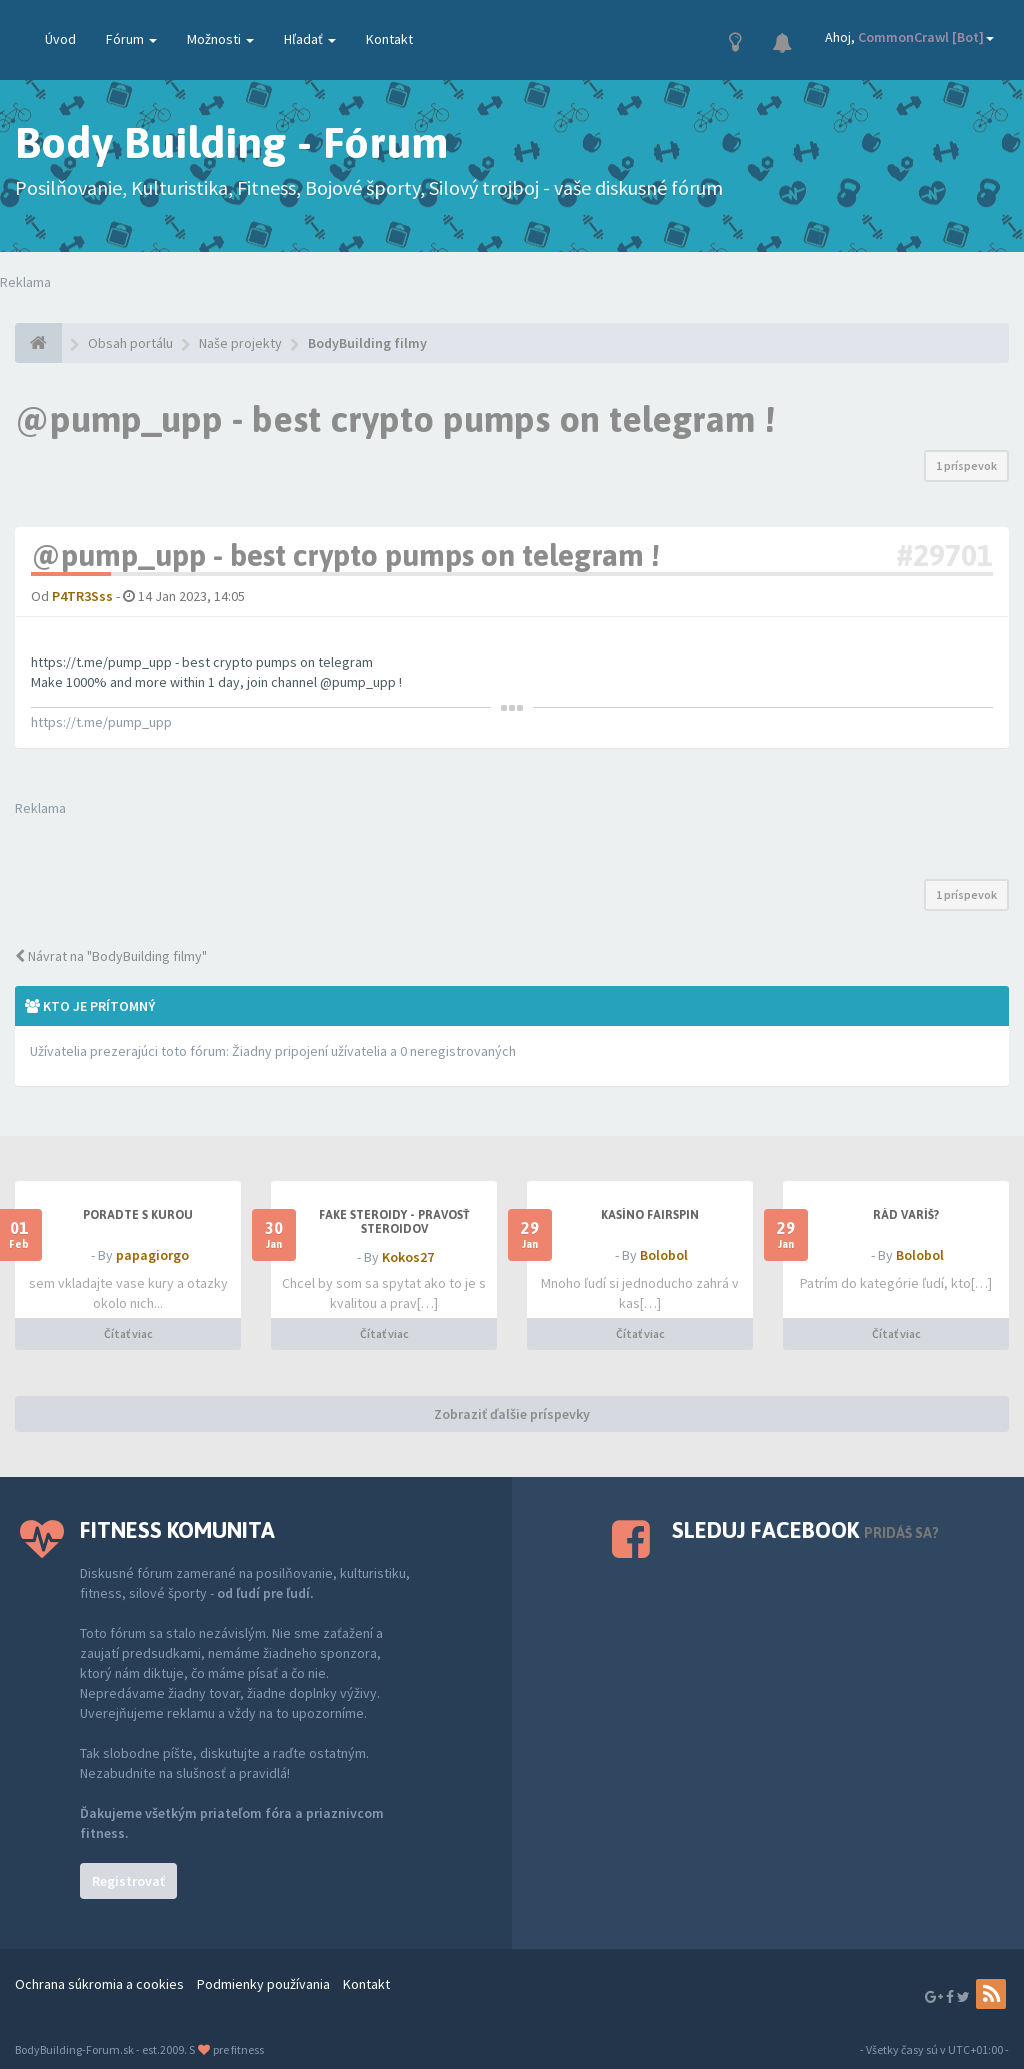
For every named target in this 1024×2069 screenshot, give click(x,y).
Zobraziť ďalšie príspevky (512, 1414)
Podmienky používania (263, 1984)
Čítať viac (128, 1333)
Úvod (60, 39)
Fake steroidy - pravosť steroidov (394, 1222)
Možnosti (220, 39)
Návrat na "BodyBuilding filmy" (111, 956)
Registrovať (128, 1881)
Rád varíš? (906, 1215)
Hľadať (310, 39)
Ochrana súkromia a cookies (99, 1984)
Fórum (131, 39)
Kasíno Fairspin (650, 1215)
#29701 (944, 555)
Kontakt (389, 39)
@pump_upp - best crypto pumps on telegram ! (395, 419)
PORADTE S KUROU (138, 1215)
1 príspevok (966, 465)
